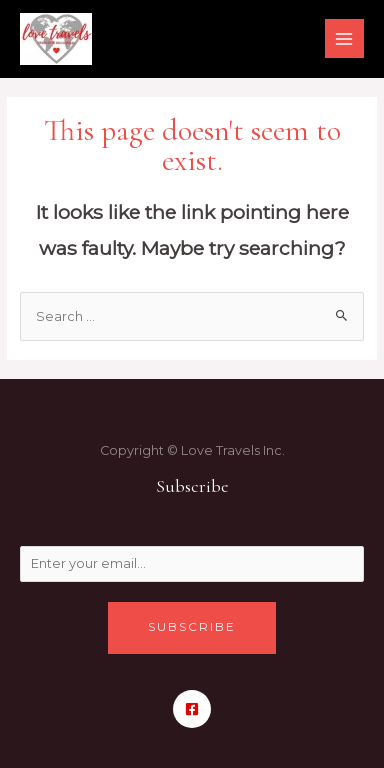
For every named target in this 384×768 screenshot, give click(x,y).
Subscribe (192, 627)
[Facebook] (192, 709)
